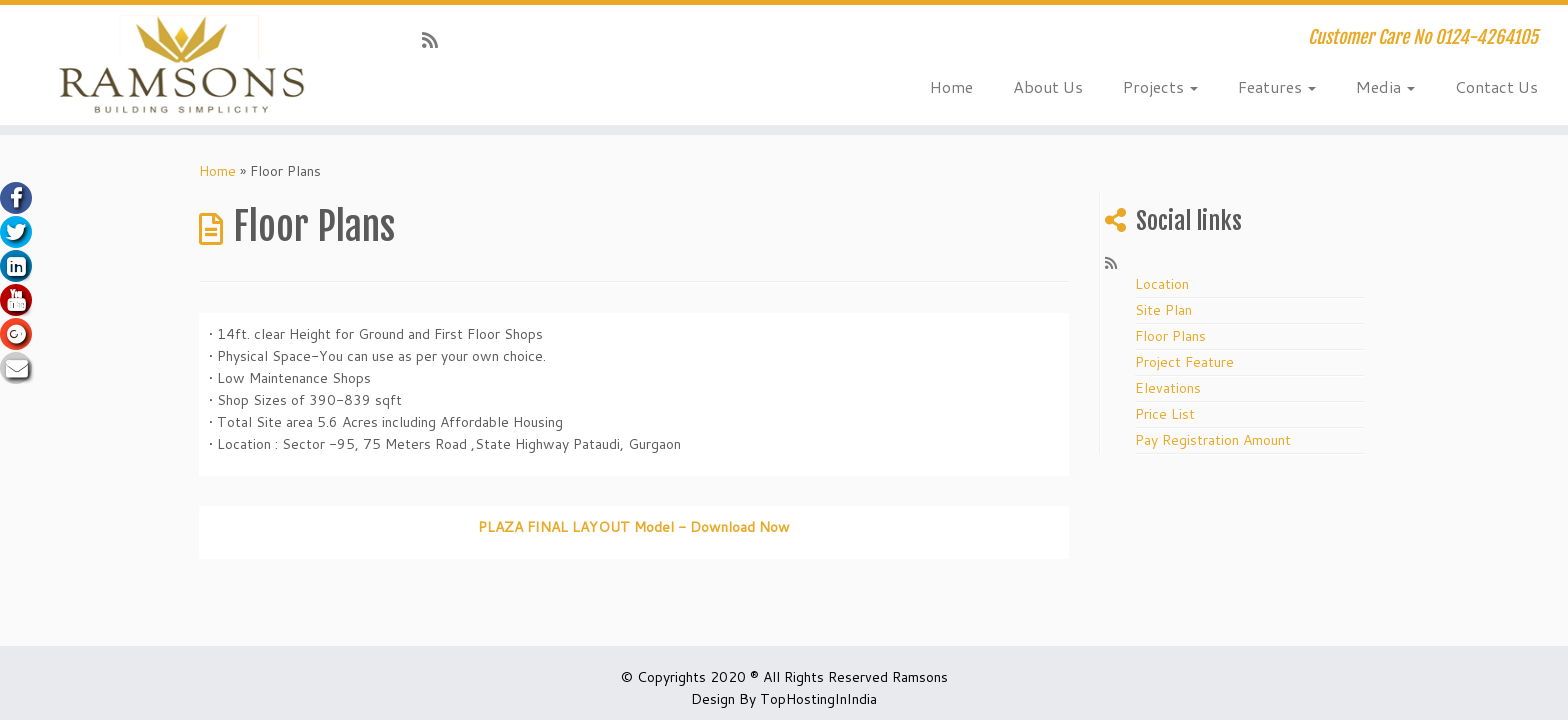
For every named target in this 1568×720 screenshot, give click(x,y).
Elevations (1168, 388)
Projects (1160, 86)
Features (1277, 86)
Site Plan (1163, 310)
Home (951, 86)
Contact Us (1496, 86)
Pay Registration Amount (1213, 440)
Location (1162, 284)
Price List (1165, 414)
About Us (1048, 86)
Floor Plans (1170, 336)
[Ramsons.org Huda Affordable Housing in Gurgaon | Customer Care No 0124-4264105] (181, 65)
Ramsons (920, 677)
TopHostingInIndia (818, 699)
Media (1385, 86)
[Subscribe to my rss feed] (436, 40)
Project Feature (1184, 362)
